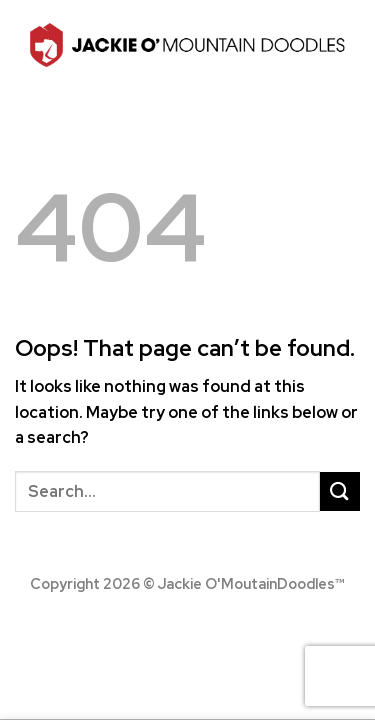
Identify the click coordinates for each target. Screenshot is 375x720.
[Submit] (340, 491)
